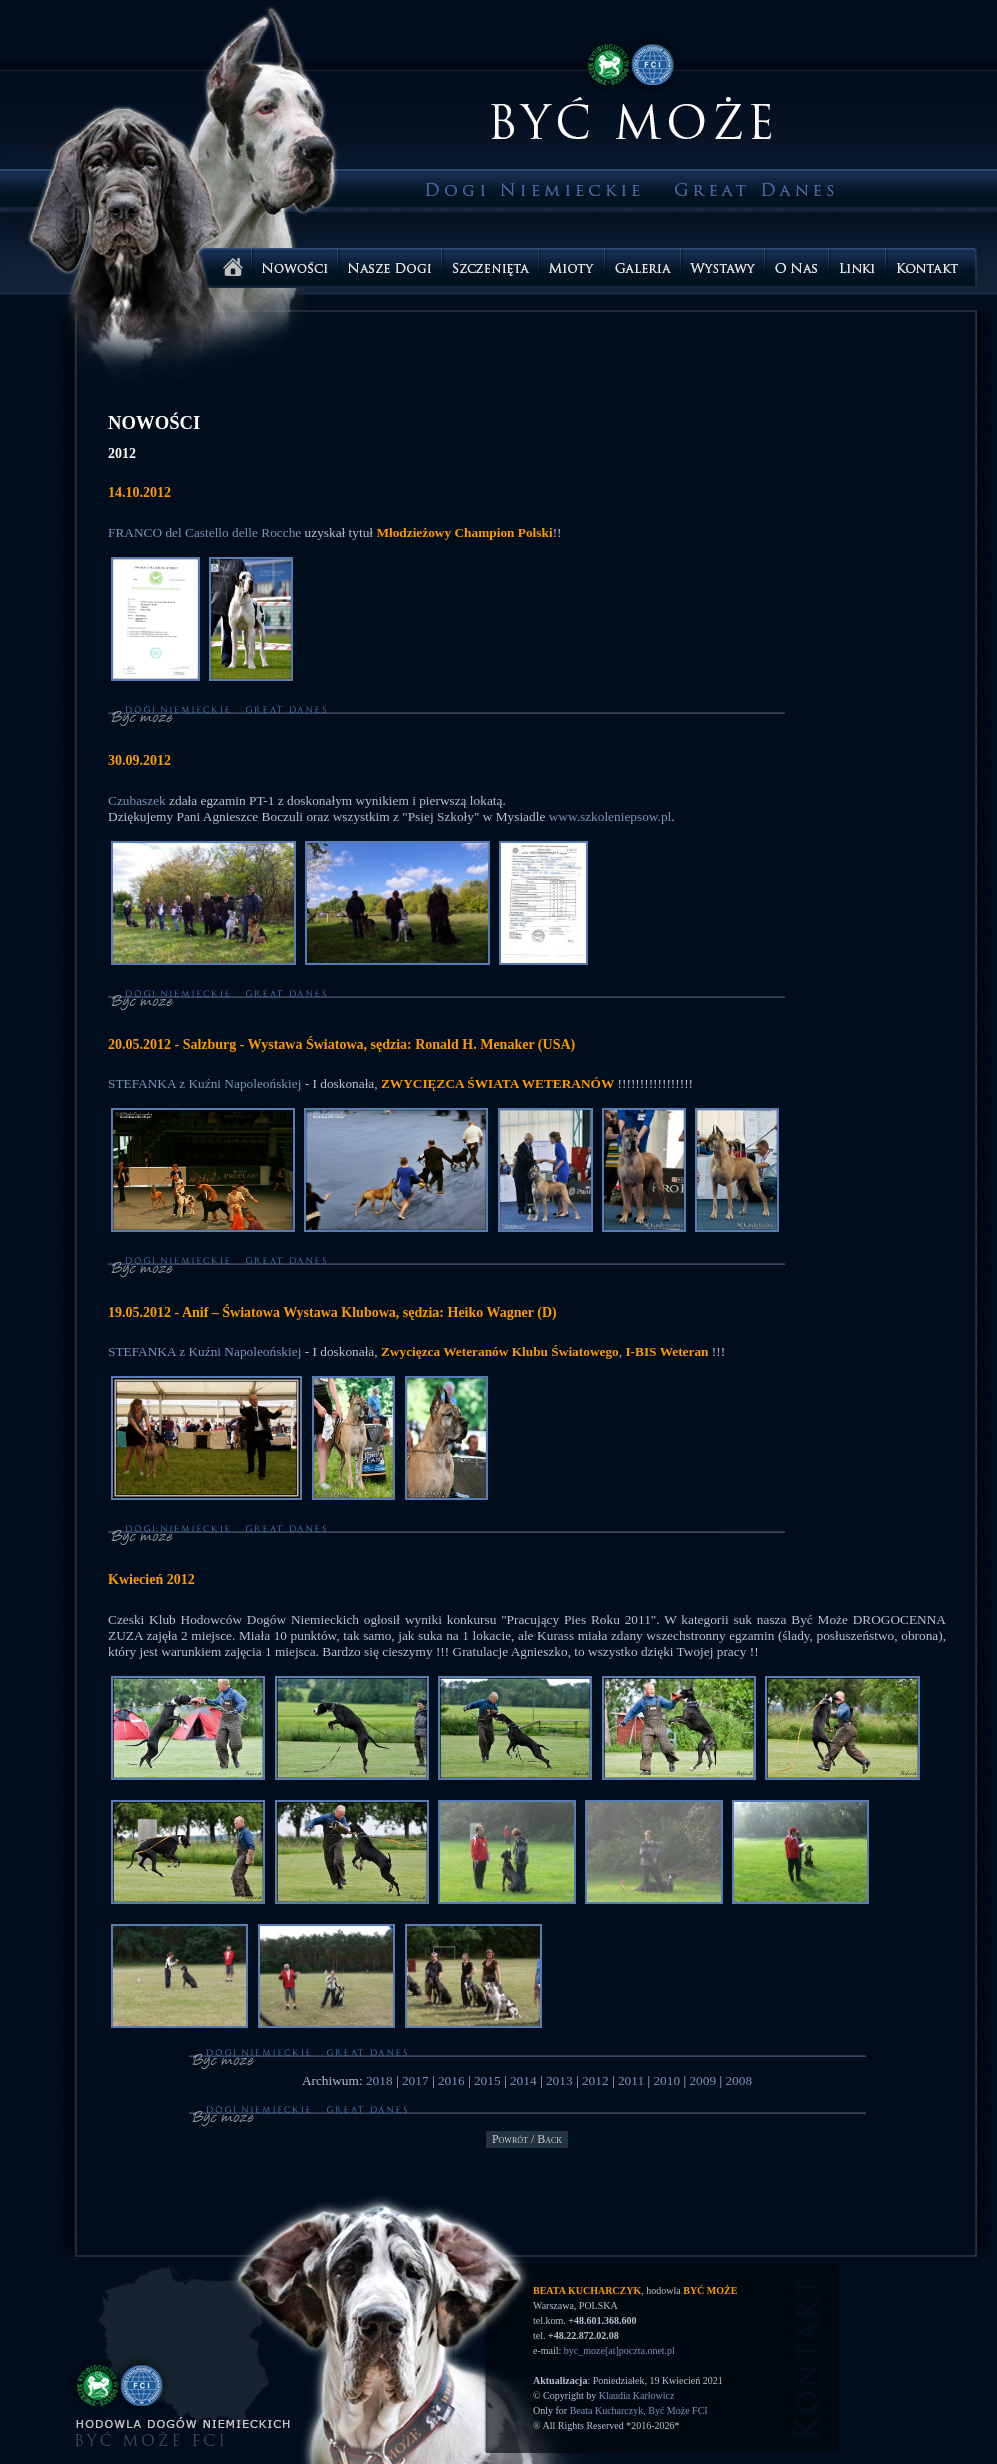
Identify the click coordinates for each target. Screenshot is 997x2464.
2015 (487, 2080)
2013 (559, 2080)
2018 (379, 2080)
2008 (738, 2080)
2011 (631, 2080)
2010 (666, 2080)
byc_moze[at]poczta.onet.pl (619, 2350)
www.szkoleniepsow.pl (610, 816)
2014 (523, 2080)
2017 (415, 2080)
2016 (451, 2080)
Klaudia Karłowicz (637, 2395)
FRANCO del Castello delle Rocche (204, 532)
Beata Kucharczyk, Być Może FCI (639, 2410)
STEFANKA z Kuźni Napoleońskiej (204, 1083)
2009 (702, 2080)
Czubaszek (137, 800)
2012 (595, 2080)
